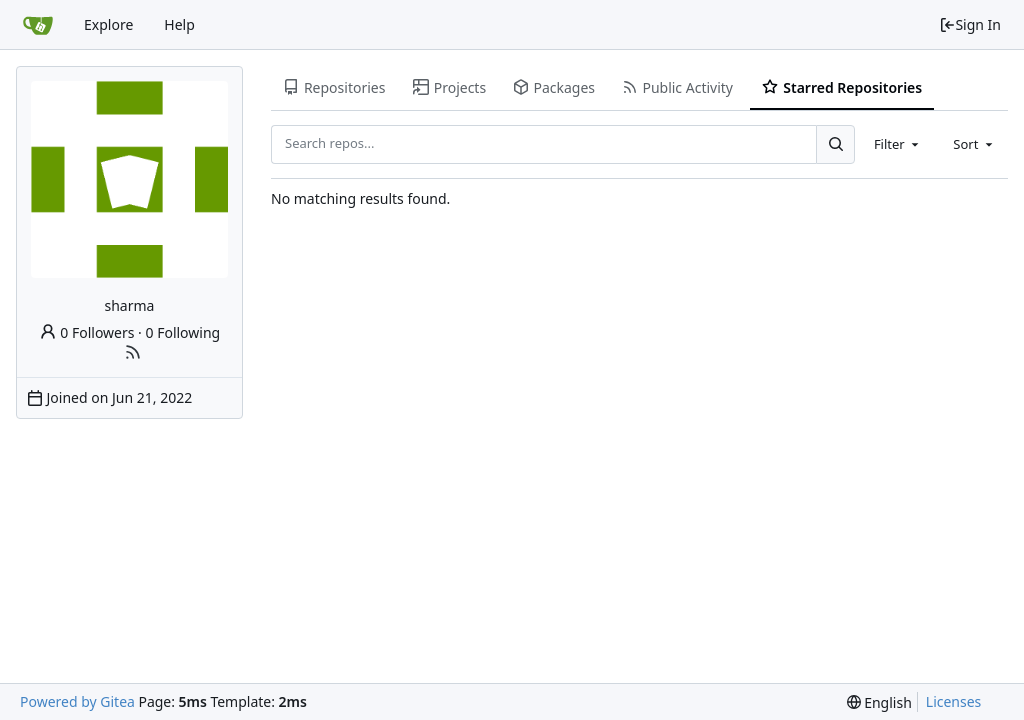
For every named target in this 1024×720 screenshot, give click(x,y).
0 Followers (87, 332)
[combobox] (898, 144)
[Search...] (835, 144)
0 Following (183, 332)
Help (179, 24)
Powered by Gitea (77, 701)
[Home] (38, 25)
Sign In (970, 24)
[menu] (879, 702)
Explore (108, 24)
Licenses (954, 701)
